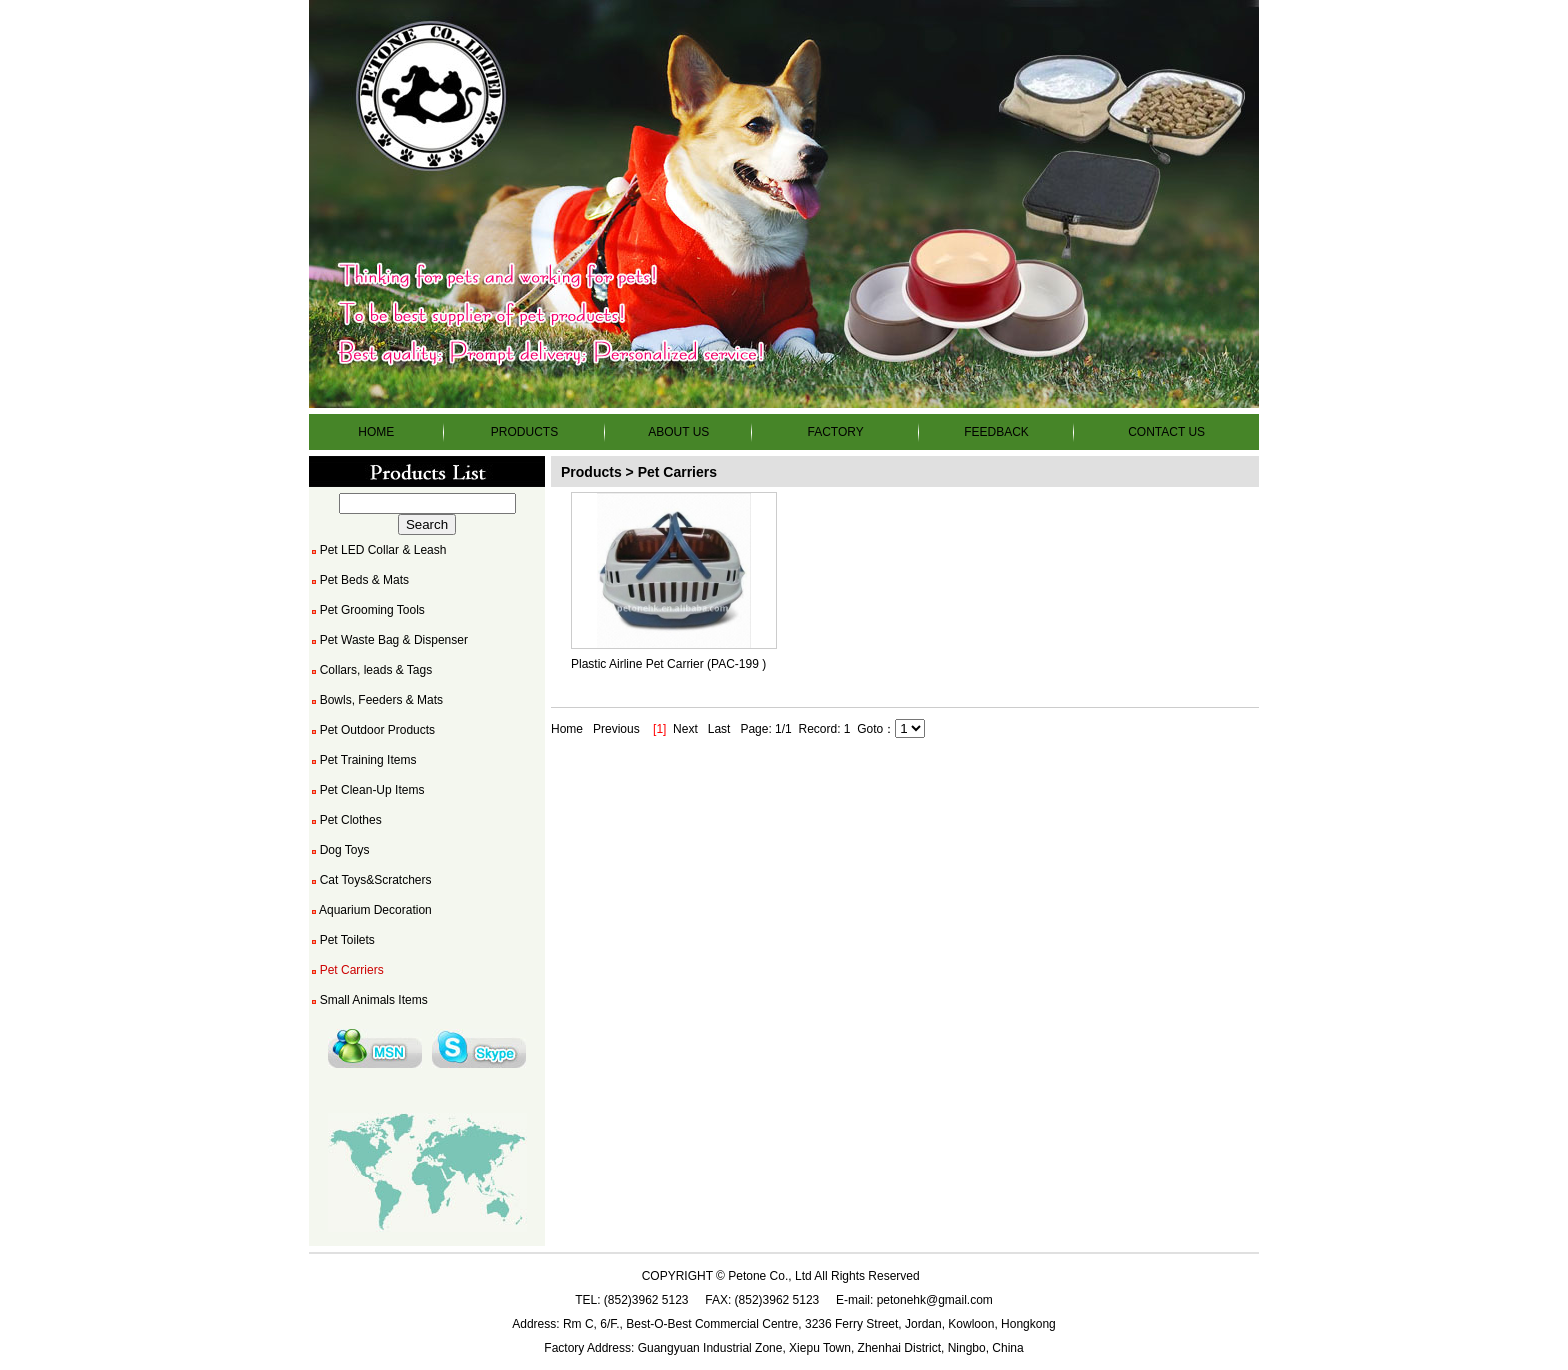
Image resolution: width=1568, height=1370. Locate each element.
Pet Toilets (342, 940)
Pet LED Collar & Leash (377, 550)
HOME (376, 432)
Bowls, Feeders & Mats (376, 700)
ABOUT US (678, 432)
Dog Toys (339, 850)
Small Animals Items (368, 1000)
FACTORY (835, 432)
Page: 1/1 (765, 729)
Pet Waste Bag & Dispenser (388, 640)
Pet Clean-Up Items (366, 790)
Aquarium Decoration (370, 910)
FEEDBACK (996, 432)
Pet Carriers (346, 970)
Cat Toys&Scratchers (370, 880)
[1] (659, 729)
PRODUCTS (524, 432)
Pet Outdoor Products (372, 730)
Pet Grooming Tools (367, 610)
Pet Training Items (362, 760)
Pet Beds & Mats (359, 580)
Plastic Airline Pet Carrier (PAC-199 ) (668, 664)
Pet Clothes (345, 820)
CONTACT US (1166, 432)
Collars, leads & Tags (370, 670)
